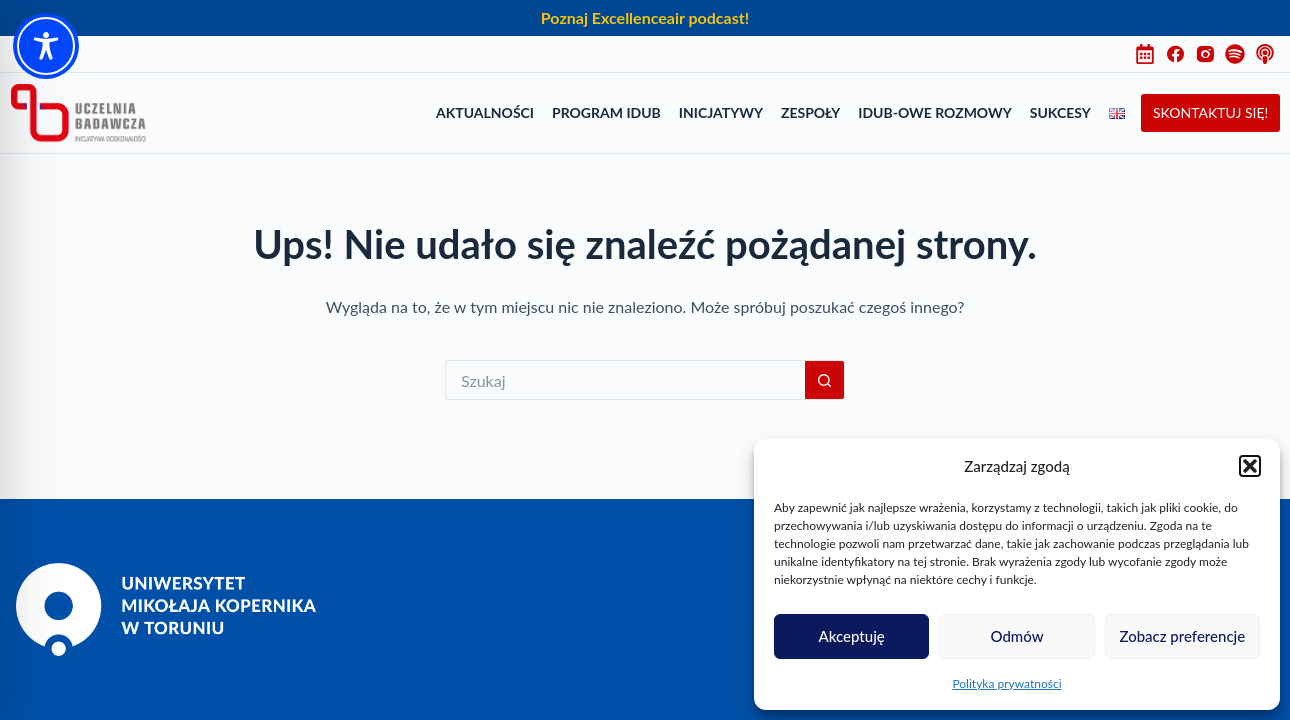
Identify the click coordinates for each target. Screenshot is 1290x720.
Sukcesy (1060, 112)
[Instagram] (1210, 54)
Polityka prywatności (1006, 683)
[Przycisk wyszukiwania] (825, 380)
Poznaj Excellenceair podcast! (645, 17)
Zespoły (810, 112)
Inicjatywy (721, 112)
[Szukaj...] (625, 380)
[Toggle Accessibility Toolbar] (46, 46)
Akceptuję (852, 636)
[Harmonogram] (1150, 54)
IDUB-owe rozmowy (934, 112)
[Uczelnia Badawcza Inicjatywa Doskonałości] (78, 113)
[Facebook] (1180, 54)
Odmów (1016, 636)
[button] (1250, 466)
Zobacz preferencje (1182, 636)
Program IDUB (606, 112)
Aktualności (485, 112)
